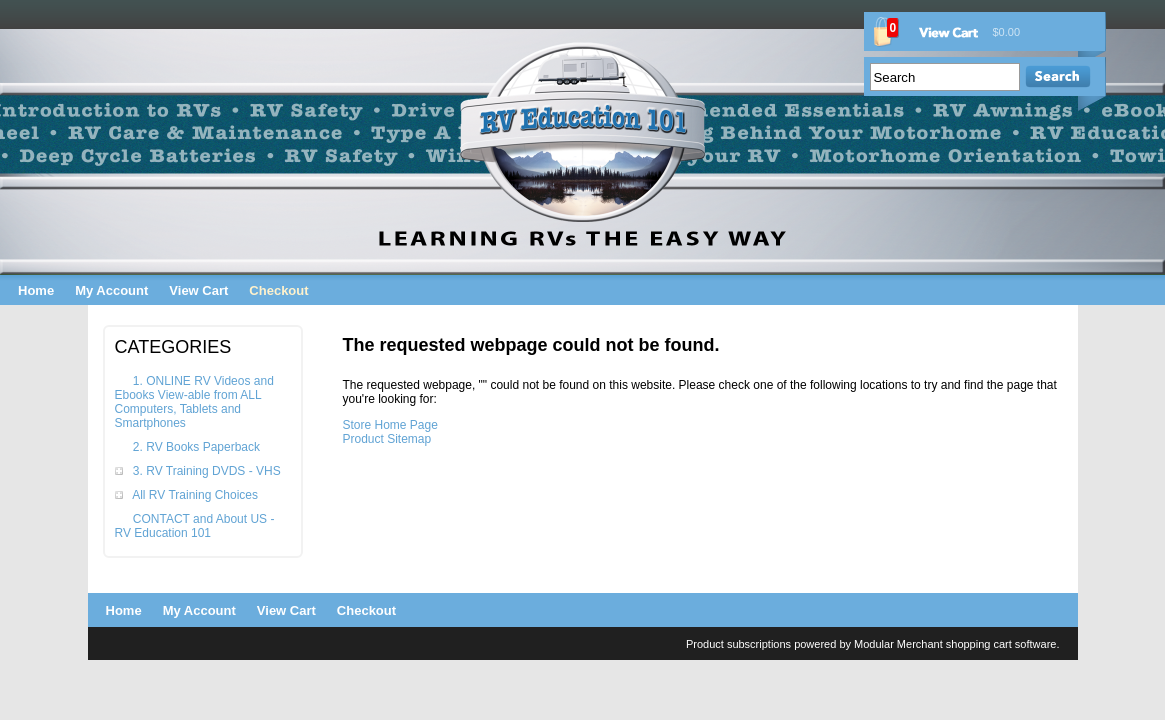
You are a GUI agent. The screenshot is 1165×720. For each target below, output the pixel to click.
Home (36, 290)
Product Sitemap (387, 439)
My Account (111, 290)
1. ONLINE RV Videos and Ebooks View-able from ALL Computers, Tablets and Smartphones (194, 402)
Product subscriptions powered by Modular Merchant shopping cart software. (873, 644)
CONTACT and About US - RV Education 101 (195, 526)
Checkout (278, 290)
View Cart (198, 290)
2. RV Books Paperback (196, 447)
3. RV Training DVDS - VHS (207, 471)
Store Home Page (390, 425)
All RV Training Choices (195, 495)
